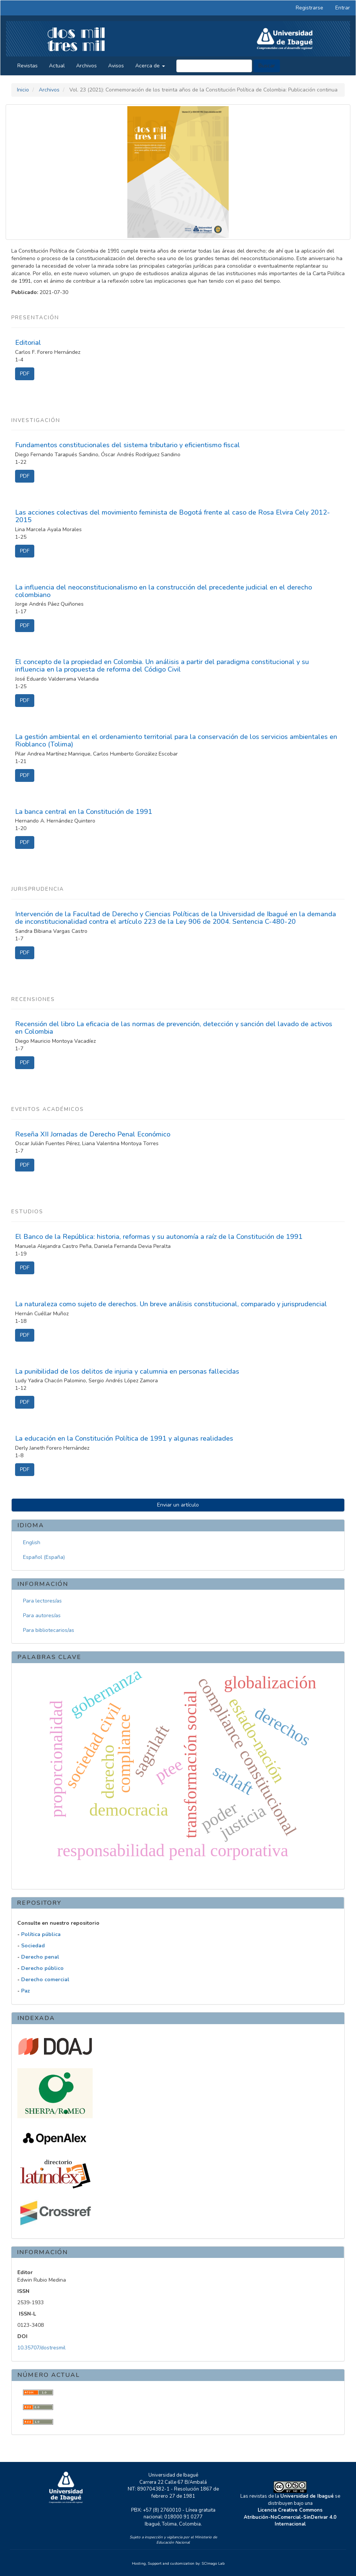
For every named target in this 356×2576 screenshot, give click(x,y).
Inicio (23, 89)
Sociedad (33, 1945)
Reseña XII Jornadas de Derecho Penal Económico (92, 1134)
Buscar (266, 65)
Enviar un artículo (178, 1504)
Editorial (28, 342)
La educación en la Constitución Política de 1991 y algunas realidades (124, 1438)
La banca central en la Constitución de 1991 (83, 811)
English (31, 1542)
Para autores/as (42, 1615)
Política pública (41, 1934)
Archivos (86, 65)
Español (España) (44, 1557)
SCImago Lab (213, 2563)
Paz (25, 1990)
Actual (57, 65)
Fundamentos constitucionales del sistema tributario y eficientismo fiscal (127, 444)
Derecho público (42, 1968)
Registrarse (309, 7)
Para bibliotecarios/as (48, 1630)
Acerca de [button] (150, 65)
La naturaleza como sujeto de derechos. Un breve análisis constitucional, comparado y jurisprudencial (171, 1304)
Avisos (116, 65)
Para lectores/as (42, 1600)
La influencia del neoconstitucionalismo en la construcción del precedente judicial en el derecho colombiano (163, 591)
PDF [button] (24, 373)
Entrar (342, 7)
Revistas (27, 65)
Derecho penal (40, 1957)
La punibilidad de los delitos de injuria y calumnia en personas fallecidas (127, 1371)
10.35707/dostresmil (41, 2347)
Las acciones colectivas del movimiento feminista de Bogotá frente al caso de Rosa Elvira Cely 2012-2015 (172, 516)
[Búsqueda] (214, 65)
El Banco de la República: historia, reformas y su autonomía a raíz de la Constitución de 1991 (159, 1236)
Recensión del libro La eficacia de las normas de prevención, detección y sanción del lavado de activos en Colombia (173, 1027)
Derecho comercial (45, 1979)
